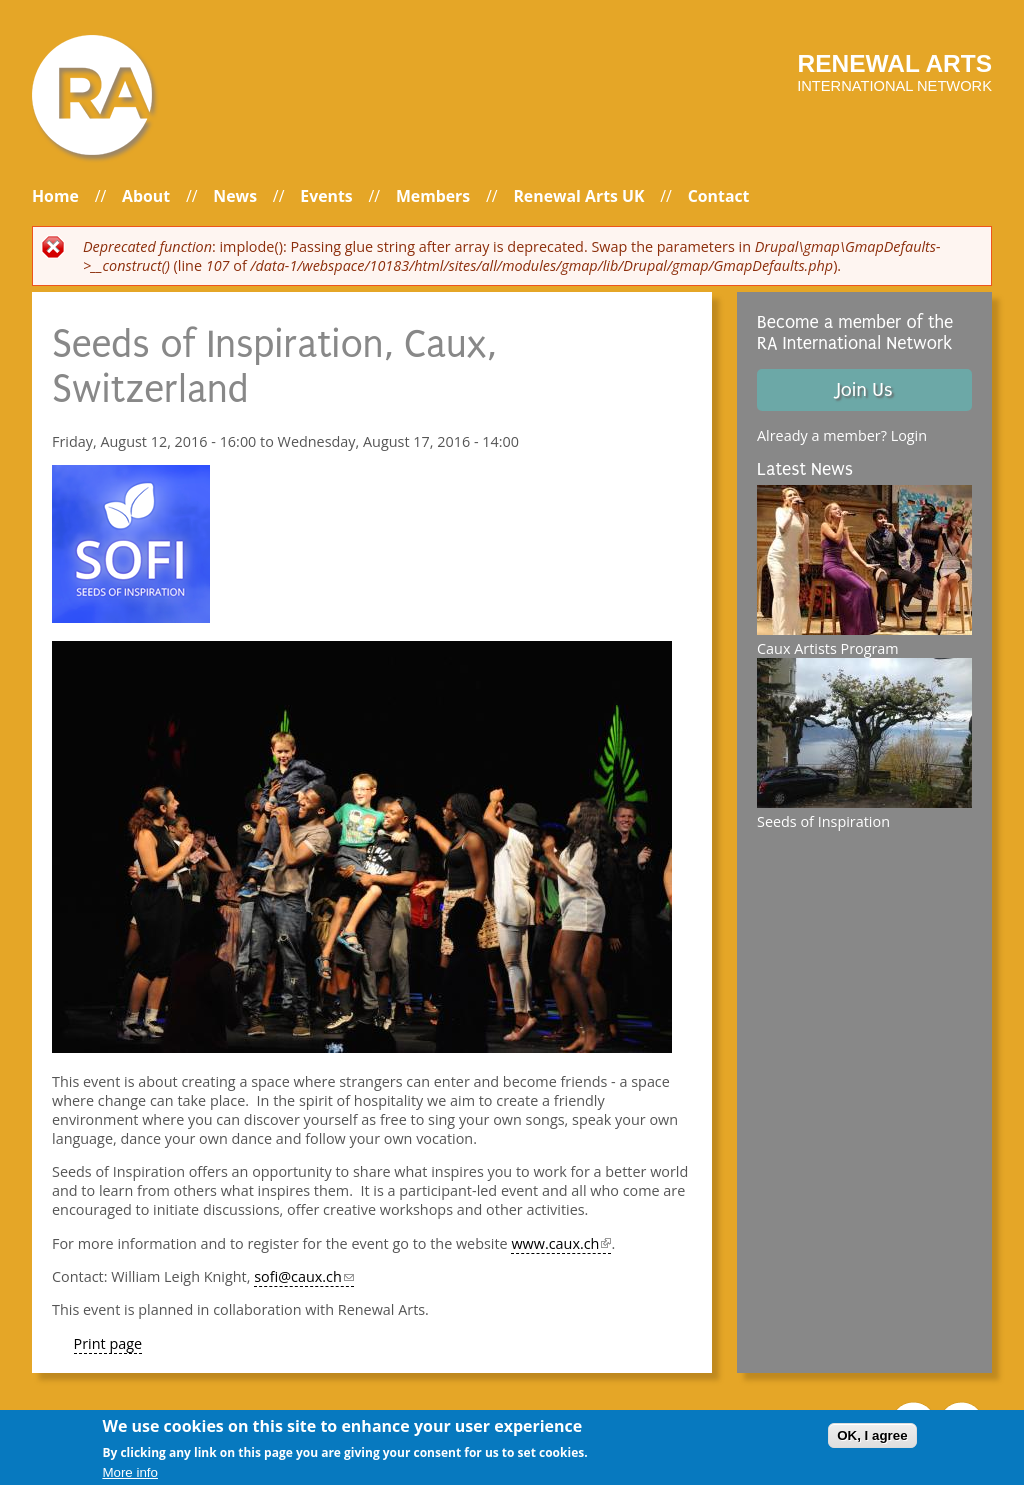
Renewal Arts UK (578, 196)
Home (55, 196)
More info (130, 1472)
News (235, 196)
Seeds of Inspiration (823, 821)
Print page (108, 1343)
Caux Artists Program (828, 648)
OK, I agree (872, 1435)
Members (433, 196)
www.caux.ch (561, 1243)
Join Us (864, 390)
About (146, 196)
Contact (719, 196)
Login (909, 435)
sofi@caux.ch (304, 1276)
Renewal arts (895, 63)
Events (326, 196)
